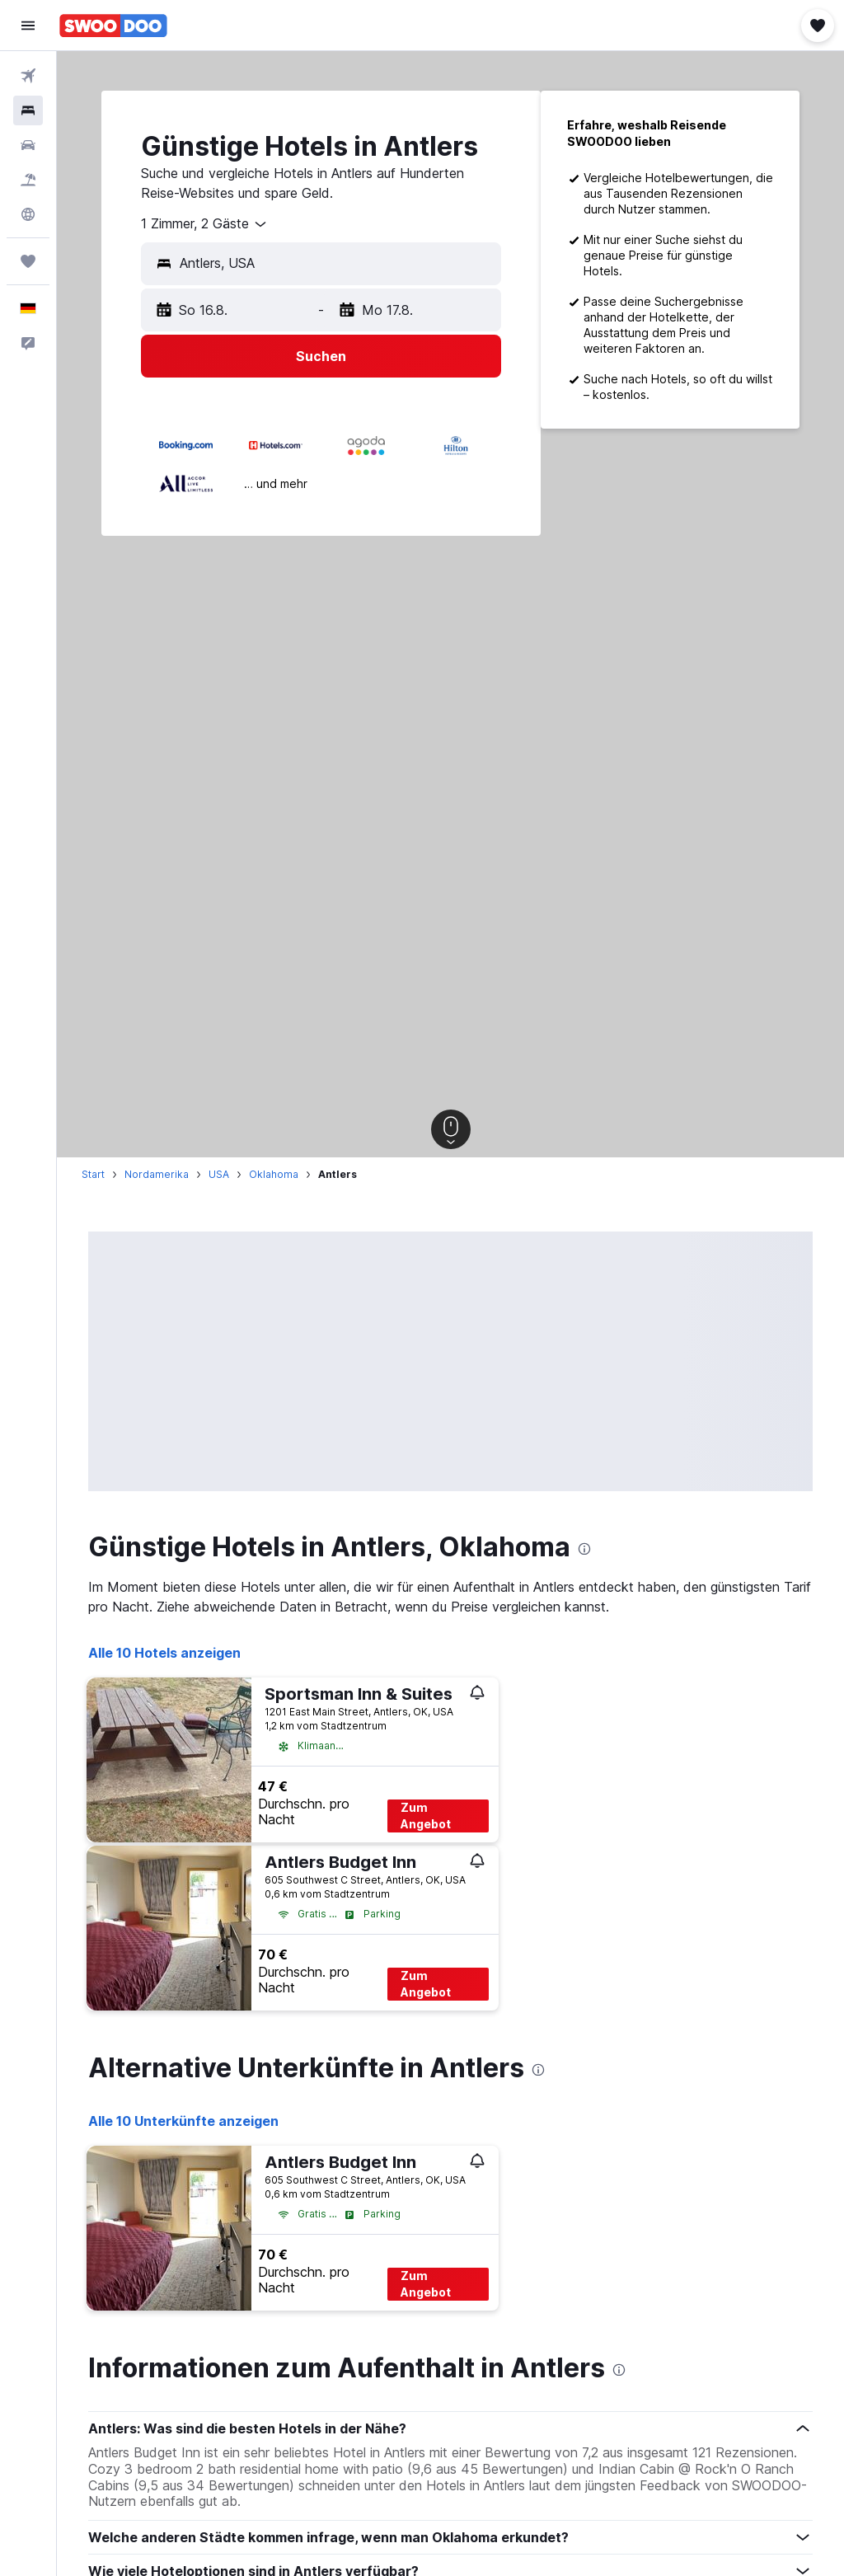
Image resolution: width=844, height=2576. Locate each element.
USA (219, 1174)
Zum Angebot (426, 1815)
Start (93, 1174)
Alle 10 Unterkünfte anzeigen (183, 2121)
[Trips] (28, 261)
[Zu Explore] (28, 214)
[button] (28, 25)
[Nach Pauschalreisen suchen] (28, 179)
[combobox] (205, 224)
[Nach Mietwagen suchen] (28, 145)
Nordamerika (156, 1174)
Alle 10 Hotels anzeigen (164, 1653)
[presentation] (584, 1548)
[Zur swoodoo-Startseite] (113, 25)
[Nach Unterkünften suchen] (28, 110)
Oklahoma (273, 1174)
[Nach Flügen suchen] (28, 75)
